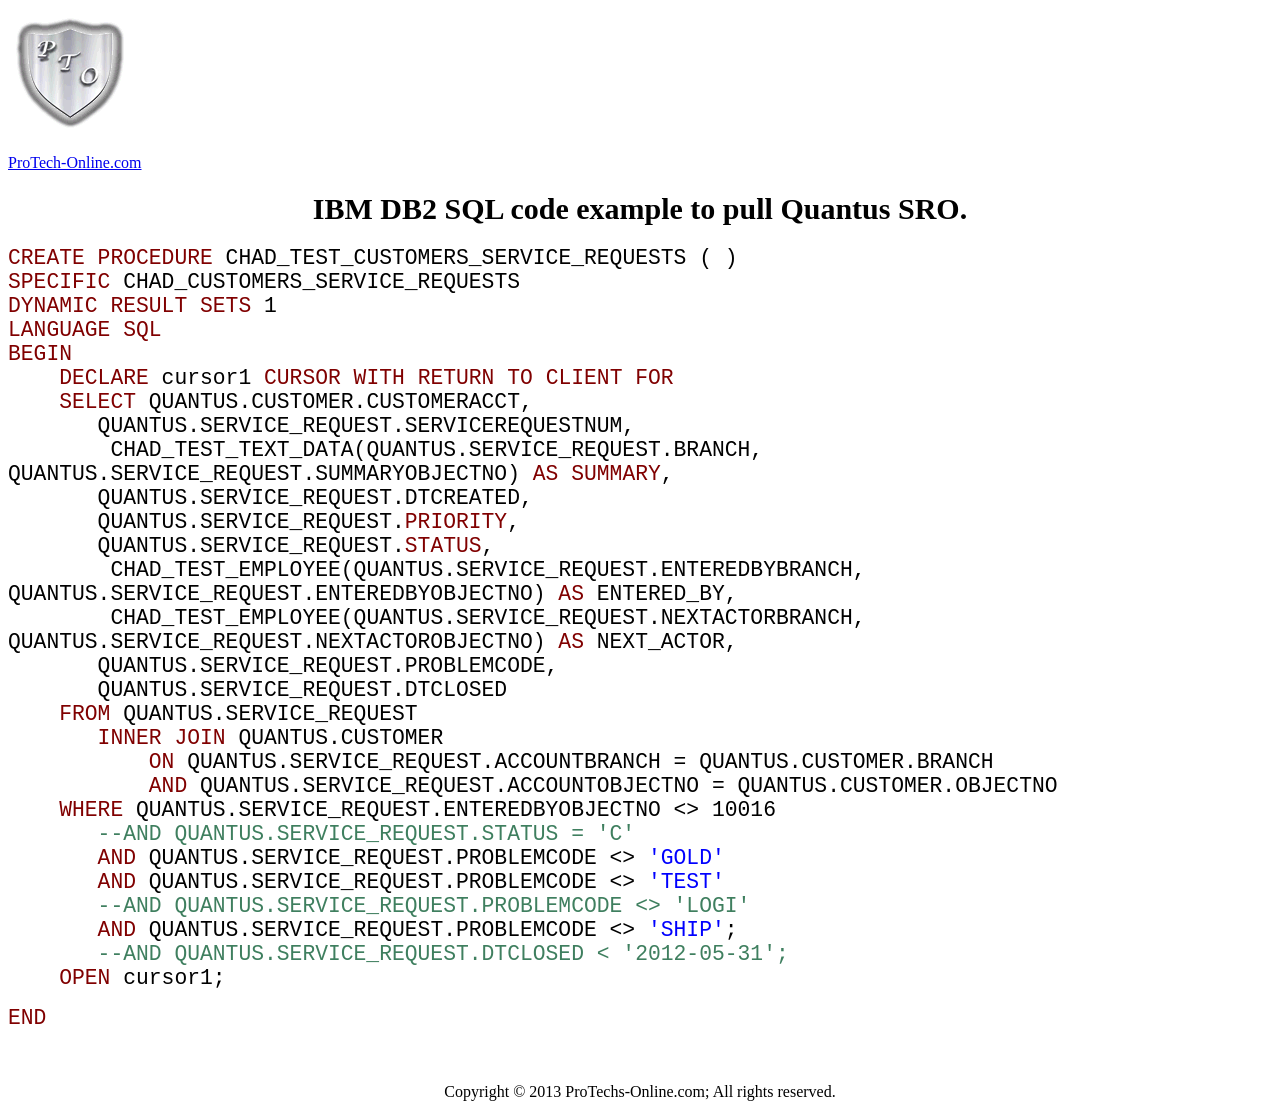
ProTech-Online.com (75, 162)
